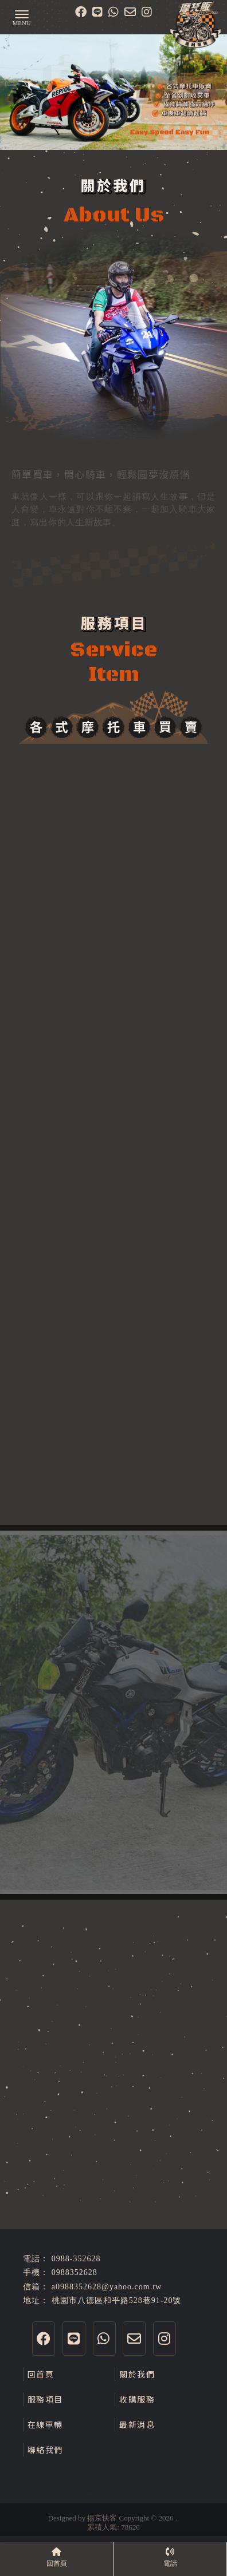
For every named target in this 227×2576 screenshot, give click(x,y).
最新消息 (137, 2424)
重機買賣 (94, 2467)
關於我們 (137, 2374)
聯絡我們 (45, 2449)
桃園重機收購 (169, 2478)
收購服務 (137, 2399)
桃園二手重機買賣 (62, 2478)
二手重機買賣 (143, 2467)
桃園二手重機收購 (113, 2489)
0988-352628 (76, 2258)
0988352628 (74, 2272)
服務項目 (45, 2399)
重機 (62, 2467)
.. (177, 2518)
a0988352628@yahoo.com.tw (107, 2286)
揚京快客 (102, 2518)
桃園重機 (120, 2478)
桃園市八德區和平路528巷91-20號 (117, 2300)
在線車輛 (45, 2424)
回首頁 (41, 2374)
